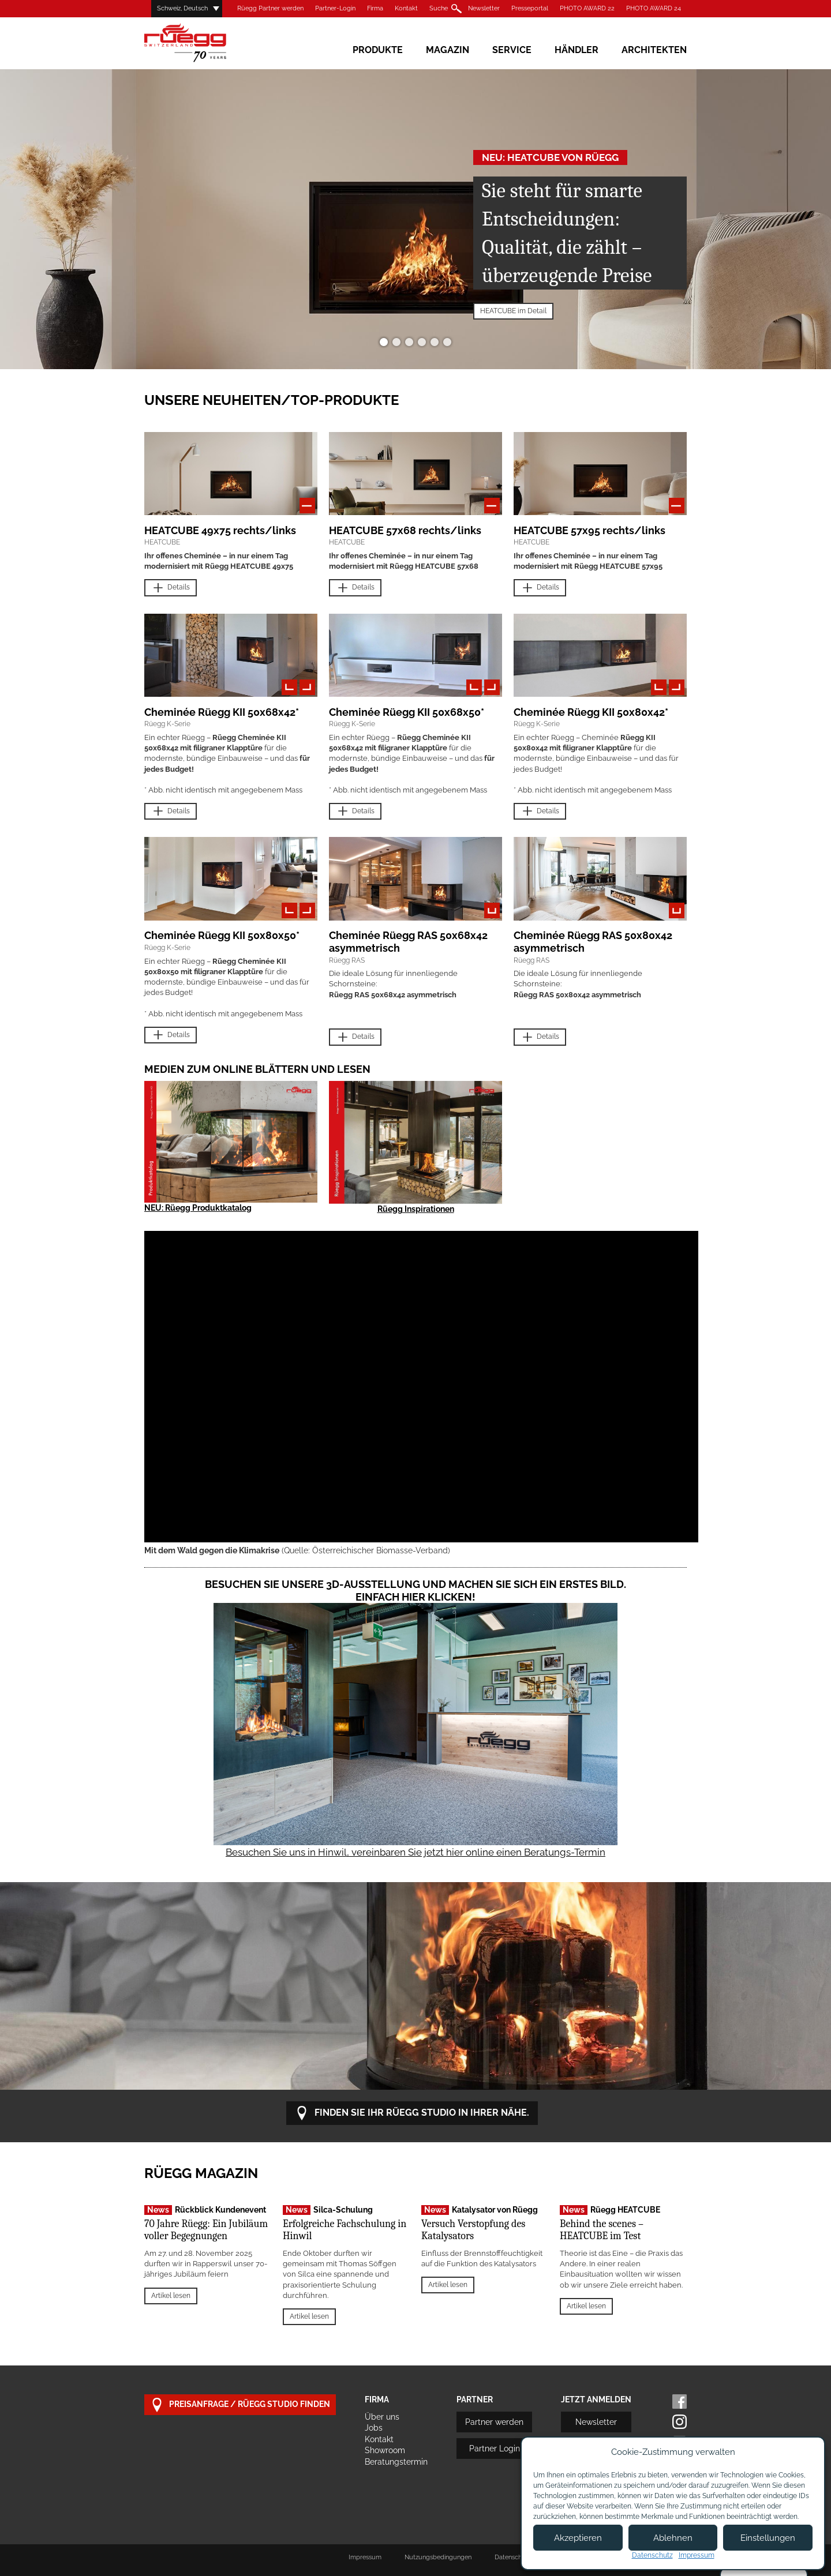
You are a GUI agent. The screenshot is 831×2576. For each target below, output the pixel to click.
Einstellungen (767, 2538)
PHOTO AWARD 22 (587, 8)
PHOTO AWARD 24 (653, 8)
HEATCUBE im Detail (513, 311)
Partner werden (494, 2422)
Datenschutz (652, 2555)
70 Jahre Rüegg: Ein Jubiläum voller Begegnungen (206, 2230)
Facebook (679, 2401)
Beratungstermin (396, 2461)
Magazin (447, 49)
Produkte (378, 49)
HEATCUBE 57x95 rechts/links (589, 530)
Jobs (374, 2427)
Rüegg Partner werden (270, 8)
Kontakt (406, 8)
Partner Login (494, 2448)
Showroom (385, 2450)
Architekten (654, 49)
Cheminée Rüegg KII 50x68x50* (406, 712)
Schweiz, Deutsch (182, 8)
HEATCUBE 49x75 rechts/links (220, 530)
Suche (438, 8)
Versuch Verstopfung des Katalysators (473, 2230)
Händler (576, 49)
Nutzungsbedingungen (438, 2557)
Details (170, 588)
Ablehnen (672, 2538)
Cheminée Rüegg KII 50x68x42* (221, 712)
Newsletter (484, 8)
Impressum (365, 2557)
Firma (375, 8)
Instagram (679, 2421)
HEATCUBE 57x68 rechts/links (405, 530)
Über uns (382, 2416)
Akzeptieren (578, 2538)
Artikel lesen (170, 2296)
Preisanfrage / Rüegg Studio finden (240, 2405)
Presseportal (529, 8)
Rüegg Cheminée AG (202, 43)
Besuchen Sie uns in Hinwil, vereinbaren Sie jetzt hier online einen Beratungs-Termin (415, 1852)
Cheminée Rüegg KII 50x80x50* (222, 935)
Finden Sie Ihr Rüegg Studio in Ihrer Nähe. (412, 2113)
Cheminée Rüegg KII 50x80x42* (591, 712)
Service (511, 49)
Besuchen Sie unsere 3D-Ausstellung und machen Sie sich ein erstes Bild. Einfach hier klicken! (415, 1590)
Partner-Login (335, 8)
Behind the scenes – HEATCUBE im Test (601, 2230)
